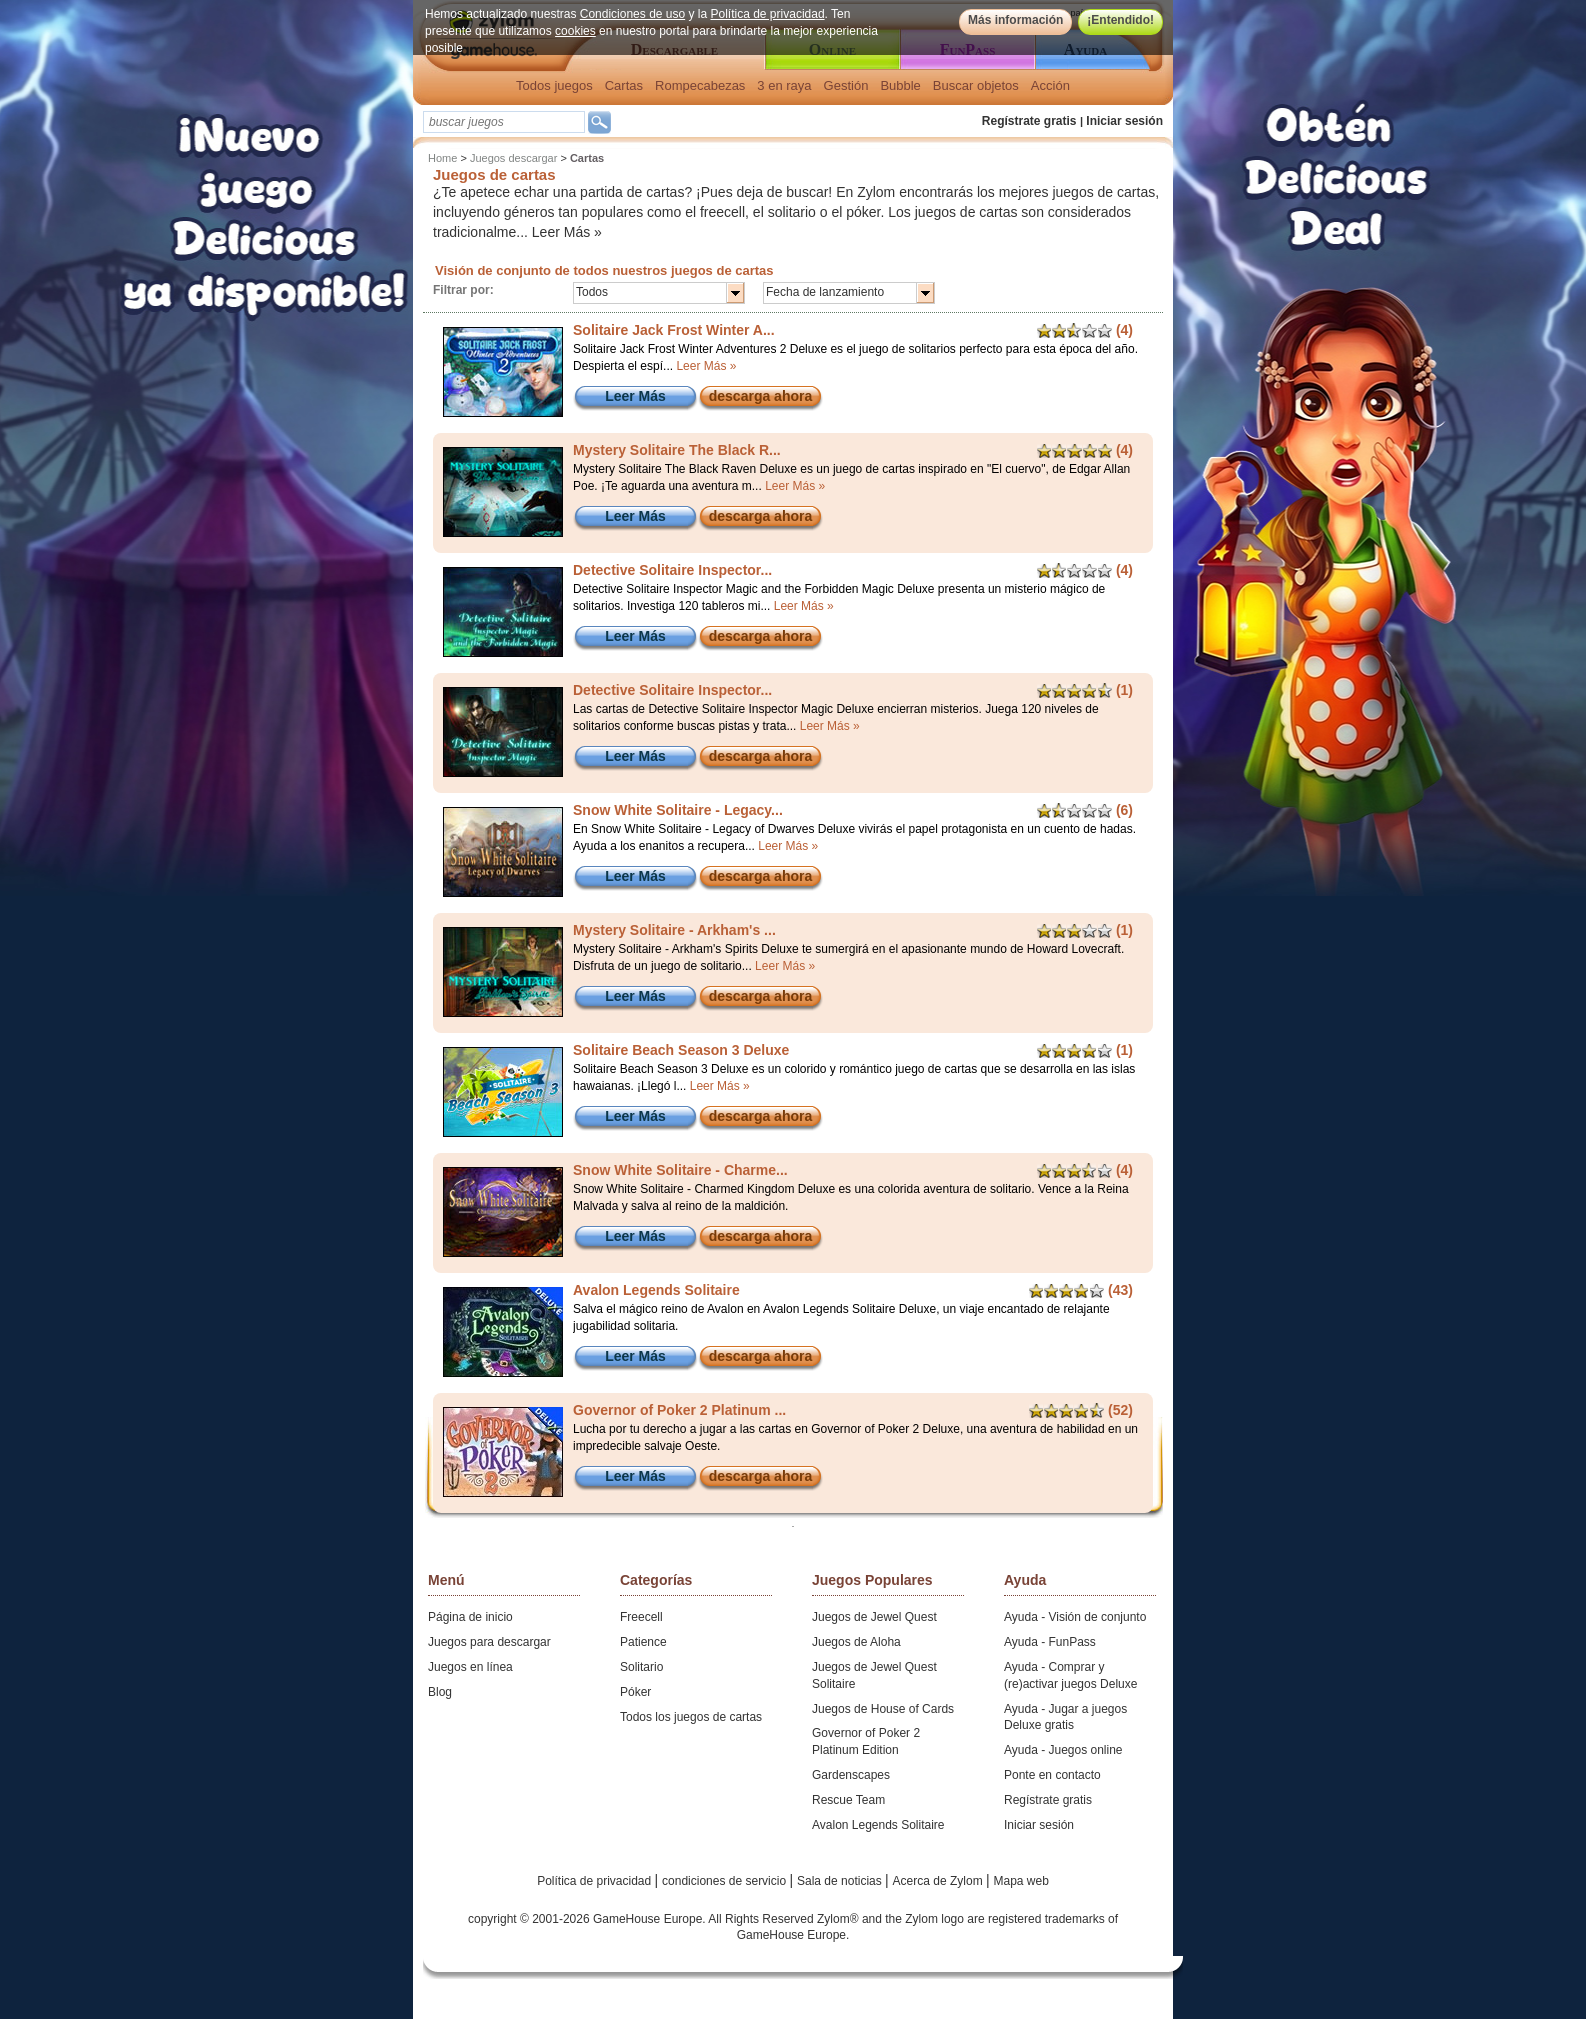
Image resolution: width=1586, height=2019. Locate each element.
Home (442, 158)
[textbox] (504, 122)
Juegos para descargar (489, 1642)
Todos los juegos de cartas (691, 1717)
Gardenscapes (851, 1775)
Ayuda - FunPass (1050, 1642)
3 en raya (784, 85)
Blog (440, 1692)
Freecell (641, 1617)
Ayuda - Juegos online (1063, 1750)
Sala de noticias (841, 1881)
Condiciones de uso (632, 14)
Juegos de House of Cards (883, 1709)
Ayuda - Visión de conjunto (1075, 1617)
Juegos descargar (513, 158)
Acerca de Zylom (939, 1881)
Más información (1015, 20)
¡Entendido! (1120, 20)
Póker (635, 1692)
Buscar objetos (976, 85)
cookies (575, 31)
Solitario (641, 1667)
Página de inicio (470, 1617)
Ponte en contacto (1052, 1775)
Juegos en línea (470, 1667)
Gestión (846, 85)
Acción (1050, 85)
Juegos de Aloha (856, 1642)
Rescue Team (848, 1800)
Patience (643, 1642)
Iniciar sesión (1124, 121)
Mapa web (1021, 1881)
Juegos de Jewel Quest (874, 1617)
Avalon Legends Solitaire (878, 1825)
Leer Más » (567, 232)
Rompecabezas (700, 85)
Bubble (900, 85)
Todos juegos (554, 85)
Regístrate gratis (1029, 121)
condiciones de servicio (725, 1881)
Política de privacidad (768, 14)
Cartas (624, 85)
